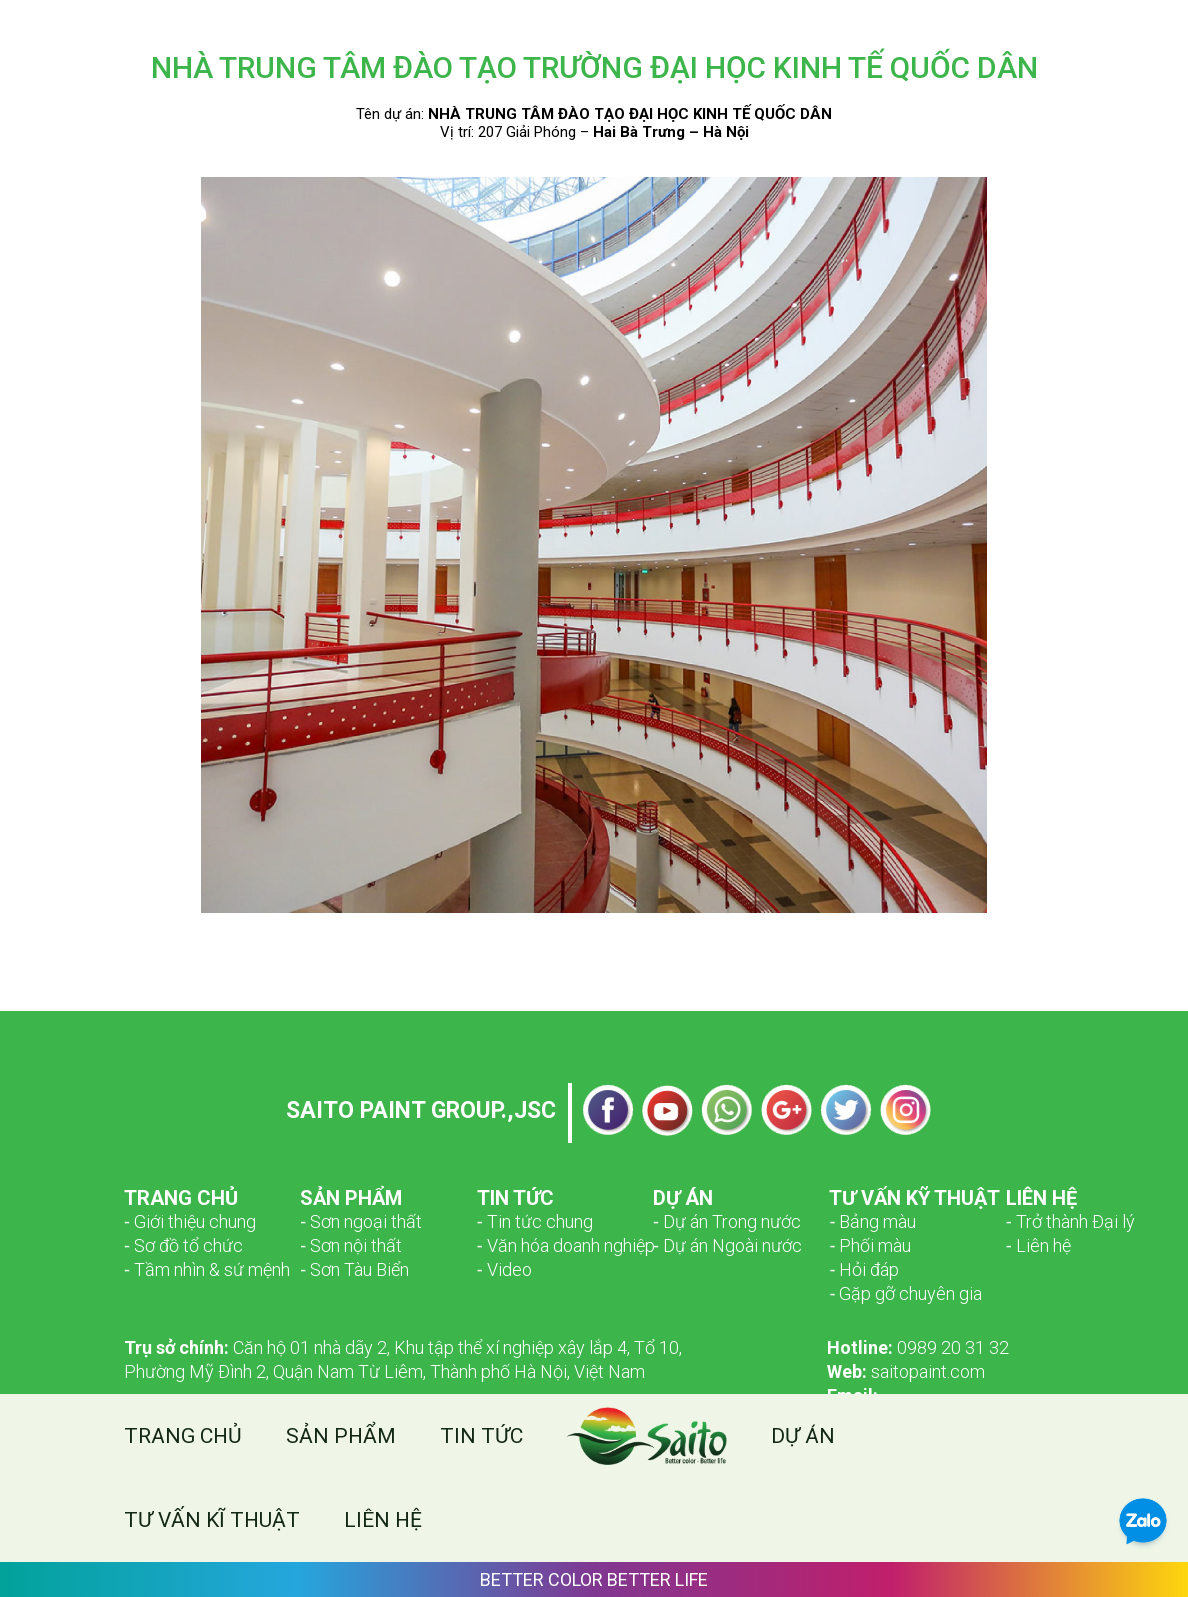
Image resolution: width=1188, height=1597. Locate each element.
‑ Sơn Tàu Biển (354, 1269)
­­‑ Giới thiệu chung (190, 1221)
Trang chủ (183, 1436)
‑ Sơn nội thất (351, 1245)
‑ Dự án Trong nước (727, 1221)
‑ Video (504, 1269)
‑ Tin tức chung (535, 1221)
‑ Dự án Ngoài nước (727, 1245)
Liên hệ (383, 1520)
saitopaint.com (906, 1371)
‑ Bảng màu (872, 1221)
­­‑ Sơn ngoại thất (361, 1221)
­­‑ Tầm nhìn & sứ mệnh (207, 1269)
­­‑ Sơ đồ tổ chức (183, 1245)
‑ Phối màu (870, 1245)
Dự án (803, 1436)
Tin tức (481, 1436)
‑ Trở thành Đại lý (1070, 1221)
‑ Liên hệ (1038, 1245)
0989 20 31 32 (918, 1347)
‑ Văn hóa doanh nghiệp (566, 1245)
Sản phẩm (341, 1436)
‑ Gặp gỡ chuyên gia (905, 1293)
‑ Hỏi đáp (864, 1269)
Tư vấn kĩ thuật (212, 1520)
